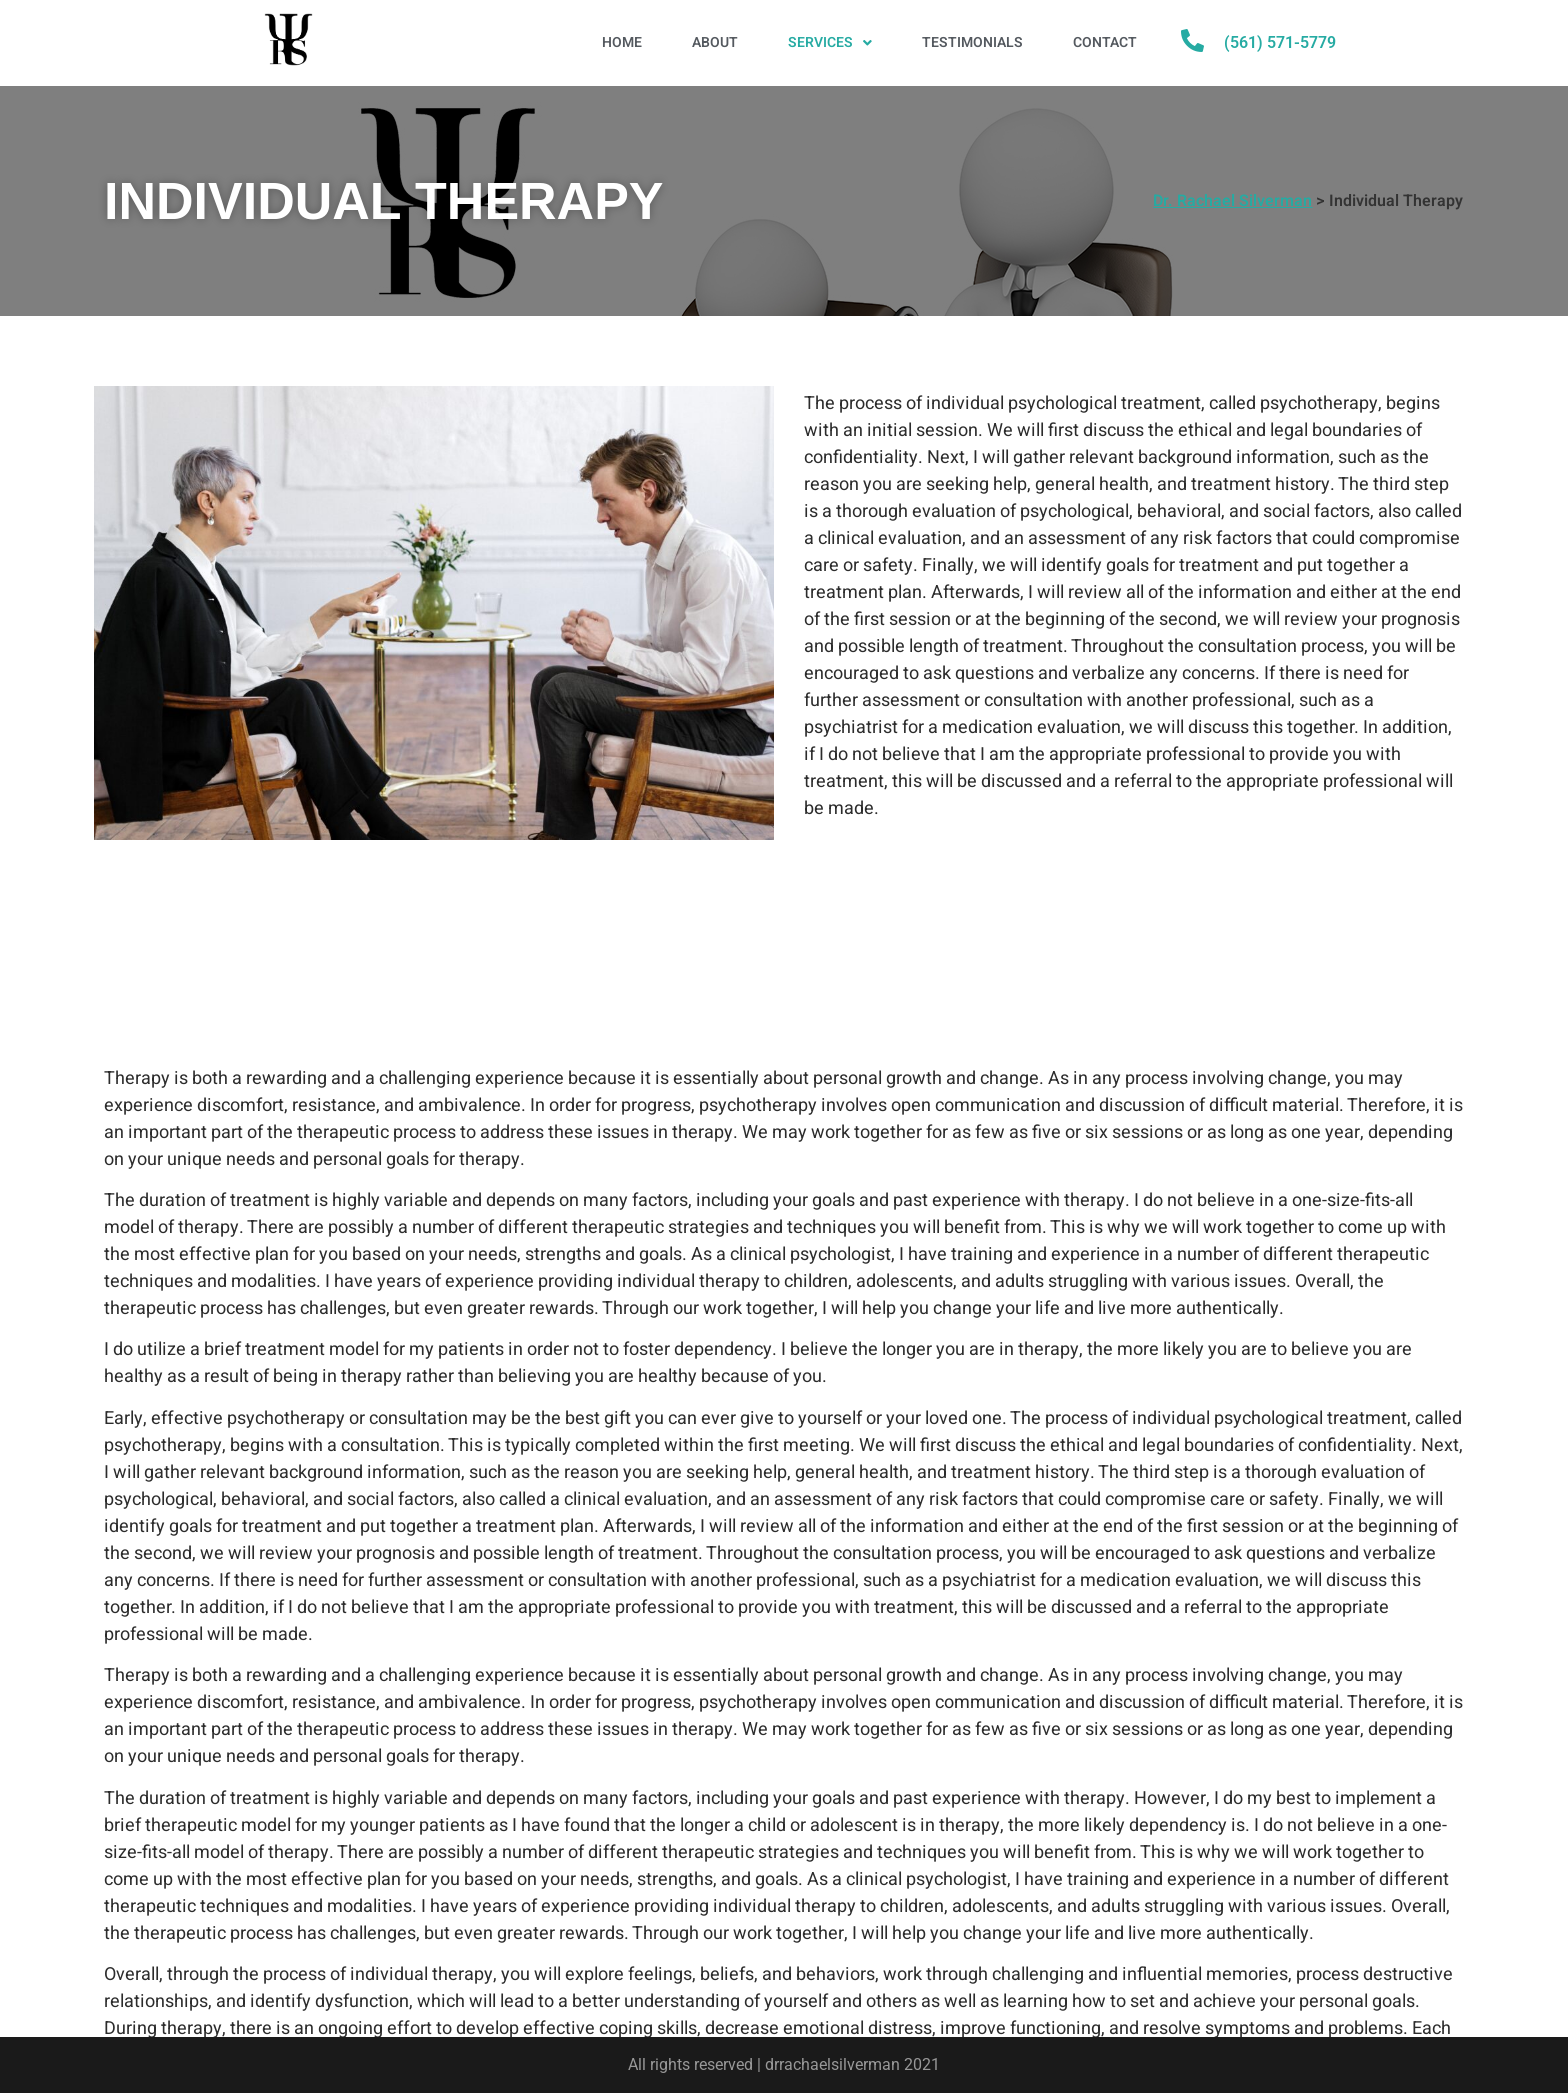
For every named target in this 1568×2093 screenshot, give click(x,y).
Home (622, 42)
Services (830, 42)
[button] (830, 43)
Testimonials (972, 42)
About (715, 42)
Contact (1105, 42)
